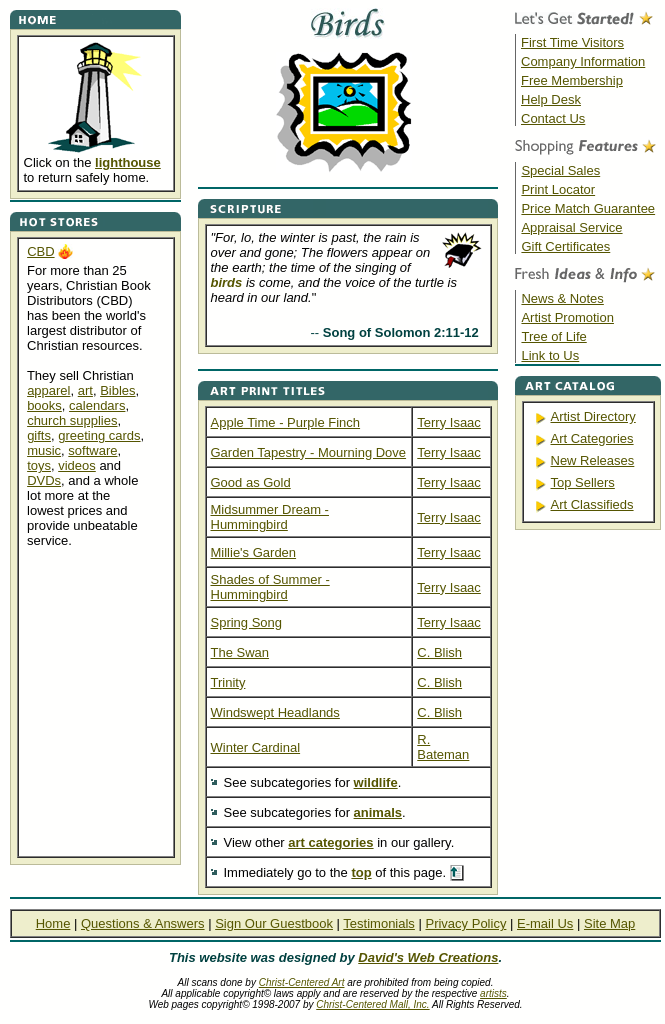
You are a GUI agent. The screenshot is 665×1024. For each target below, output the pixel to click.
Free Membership (572, 80)
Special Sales (560, 170)
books (44, 405)
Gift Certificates (565, 246)
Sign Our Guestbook (274, 923)
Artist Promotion (567, 317)
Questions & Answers (143, 923)
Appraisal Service (571, 227)
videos (77, 465)
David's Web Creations (428, 957)
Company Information (583, 61)
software (92, 450)
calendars (97, 405)
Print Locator (558, 189)
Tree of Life (553, 336)
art (85, 390)
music (44, 450)
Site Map (609, 923)
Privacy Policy (465, 923)
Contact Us (553, 118)
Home (53, 923)
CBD (40, 251)
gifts (39, 435)
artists (493, 993)
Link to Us (550, 355)
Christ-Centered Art (302, 982)
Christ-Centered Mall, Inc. (372, 1004)
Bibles (117, 390)
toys (39, 465)
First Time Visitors (572, 42)
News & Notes (562, 298)
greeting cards (99, 435)
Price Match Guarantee (588, 208)
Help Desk (551, 99)
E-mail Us (545, 923)
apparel (48, 390)
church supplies (72, 420)
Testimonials (379, 923)
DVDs (44, 480)
